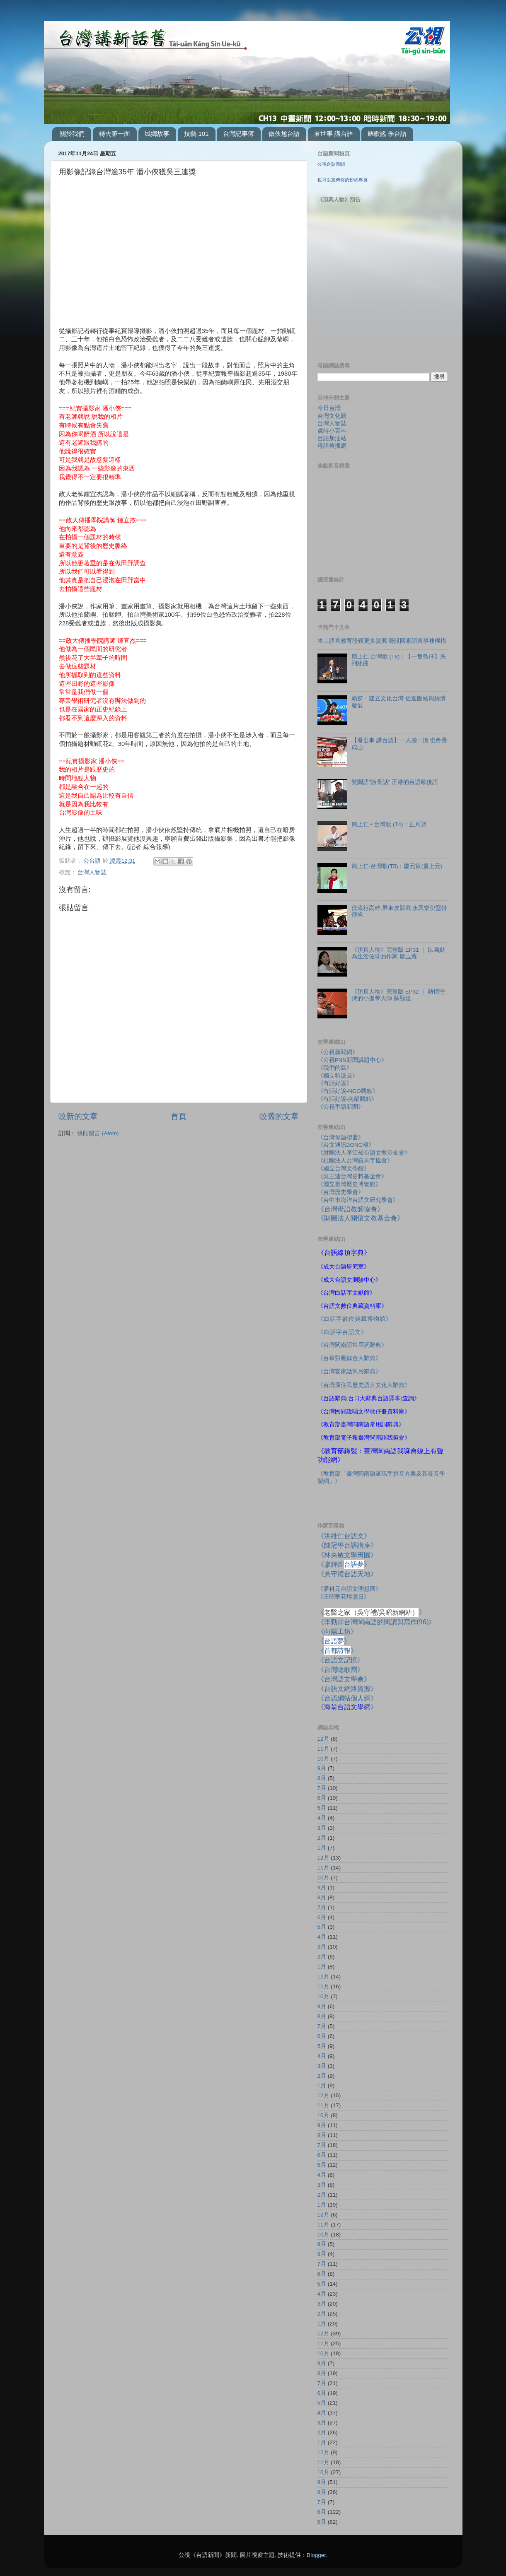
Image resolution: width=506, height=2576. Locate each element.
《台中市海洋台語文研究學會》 (358, 1200)
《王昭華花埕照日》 (343, 1597)
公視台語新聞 (331, 164)
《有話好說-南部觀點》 (347, 1099)
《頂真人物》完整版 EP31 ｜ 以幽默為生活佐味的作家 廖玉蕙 (398, 953)
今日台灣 (329, 408)
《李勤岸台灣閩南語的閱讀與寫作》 (376, 1621)
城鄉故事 (157, 133)
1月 (322, 1848)
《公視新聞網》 (337, 1052)
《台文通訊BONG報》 (346, 1145)
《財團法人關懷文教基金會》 (360, 1218)
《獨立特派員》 (337, 1076)
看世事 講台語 (333, 133)
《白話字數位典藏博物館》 (354, 1319)
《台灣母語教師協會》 (350, 1208)
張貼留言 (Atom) (98, 1133)
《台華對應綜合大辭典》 (349, 1358)
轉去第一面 (114, 133)
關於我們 (72, 133)
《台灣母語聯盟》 (340, 1137)
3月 (322, 1828)
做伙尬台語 (284, 133)
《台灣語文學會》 (343, 1679)
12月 (323, 1739)
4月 (322, 1818)
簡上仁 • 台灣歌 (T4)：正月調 (388, 824)
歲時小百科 (331, 431)
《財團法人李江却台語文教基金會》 (363, 1153)
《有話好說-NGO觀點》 (347, 1091)
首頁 (178, 1116)
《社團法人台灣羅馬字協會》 (355, 1161)
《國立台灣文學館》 (343, 1168)
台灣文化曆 (331, 416)
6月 (322, 1798)
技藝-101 (196, 133)
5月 (322, 1808)
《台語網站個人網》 (347, 1698)
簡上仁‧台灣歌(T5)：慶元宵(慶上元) (397, 866)
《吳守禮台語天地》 (347, 1573)
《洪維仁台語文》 (343, 1535)
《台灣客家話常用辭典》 (349, 1371)
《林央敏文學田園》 (347, 1554)
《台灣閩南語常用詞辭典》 (352, 1345)
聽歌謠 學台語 (387, 133)
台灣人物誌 (92, 872)
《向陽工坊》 (337, 1631)
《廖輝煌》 (343, 1564)
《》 (334, 1640)
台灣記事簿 (238, 133)
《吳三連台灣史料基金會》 (352, 1176)
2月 (322, 1838)
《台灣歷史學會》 (340, 1192)
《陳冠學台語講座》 (347, 1545)
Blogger (316, 2555)
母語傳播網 (331, 446)
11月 (323, 1749)
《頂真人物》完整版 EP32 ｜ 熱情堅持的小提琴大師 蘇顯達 (398, 995)
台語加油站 (331, 438)
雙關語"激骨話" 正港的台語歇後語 (394, 782)
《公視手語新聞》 (340, 1107)
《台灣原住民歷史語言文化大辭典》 (363, 1385)
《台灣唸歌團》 (340, 1669)
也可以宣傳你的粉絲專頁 (342, 179)
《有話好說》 (334, 1083)
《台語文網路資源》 (347, 1688)
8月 (322, 1778)
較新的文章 (78, 1116)
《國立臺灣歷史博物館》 (349, 1184)
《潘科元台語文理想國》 (349, 1589)
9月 (322, 1768)
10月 (323, 1759)
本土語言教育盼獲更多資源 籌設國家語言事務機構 (382, 641)
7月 (322, 1788)
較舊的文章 (279, 1116)
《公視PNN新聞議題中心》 (352, 1060)
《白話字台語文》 (342, 1332)
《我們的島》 (334, 1068)
